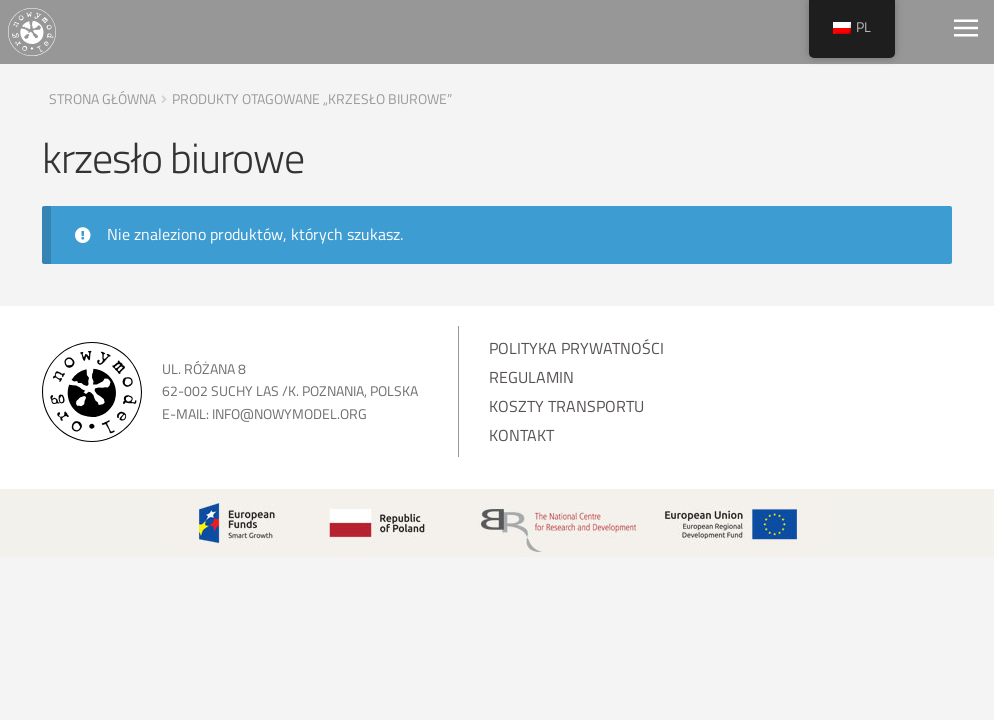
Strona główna (102, 98)
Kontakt (521, 435)
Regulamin (531, 377)
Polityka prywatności (576, 348)
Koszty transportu (566, 406)
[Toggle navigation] (966, 32)
